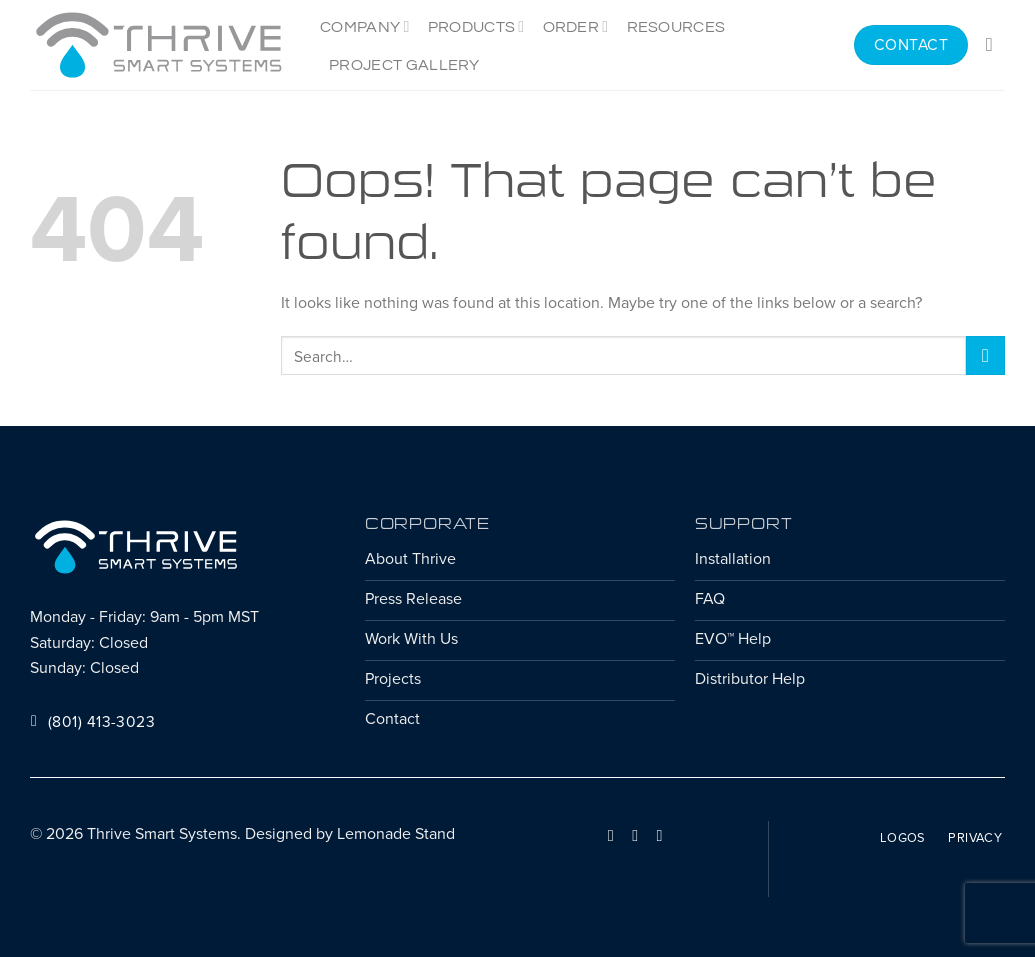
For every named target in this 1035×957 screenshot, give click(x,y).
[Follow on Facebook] (611, 835)
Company (365, 26)
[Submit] (985, 355)
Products (476, 26)
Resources (676, 27)
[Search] (995, 44)
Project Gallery (404, 65)
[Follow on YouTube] (659, 835)
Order (576, 26)
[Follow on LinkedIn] (635, 835)
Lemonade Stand (396, 833)
